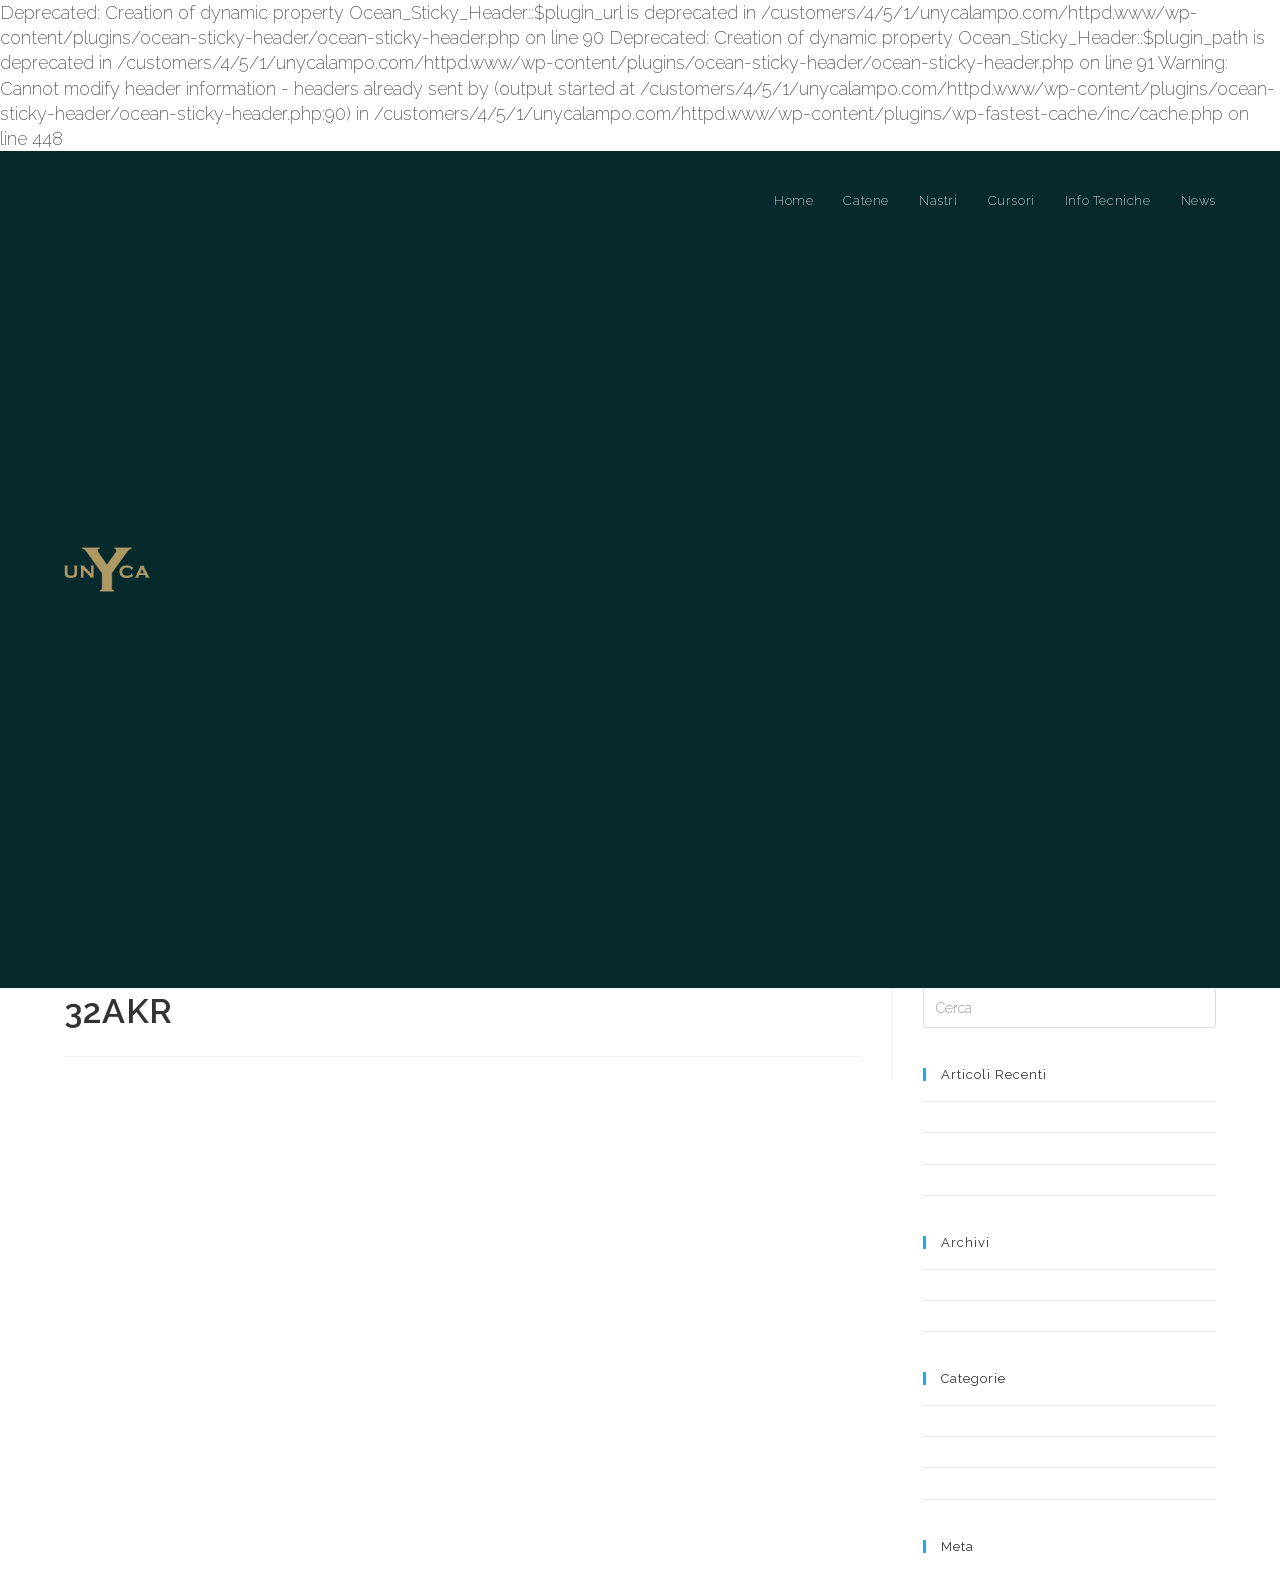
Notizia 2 (948, 1064)
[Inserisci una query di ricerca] (1069, 893)
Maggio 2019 (960, 1169)
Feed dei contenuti (978, 1484)
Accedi (943, 1466)
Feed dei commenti (981, 1502)
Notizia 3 (948, 1001)
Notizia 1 (947, 1032)
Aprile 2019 (955, 1200)
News (939, 1367)
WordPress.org (966, 1520)
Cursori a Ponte (968, 1305)
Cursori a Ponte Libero (988, 1336)
